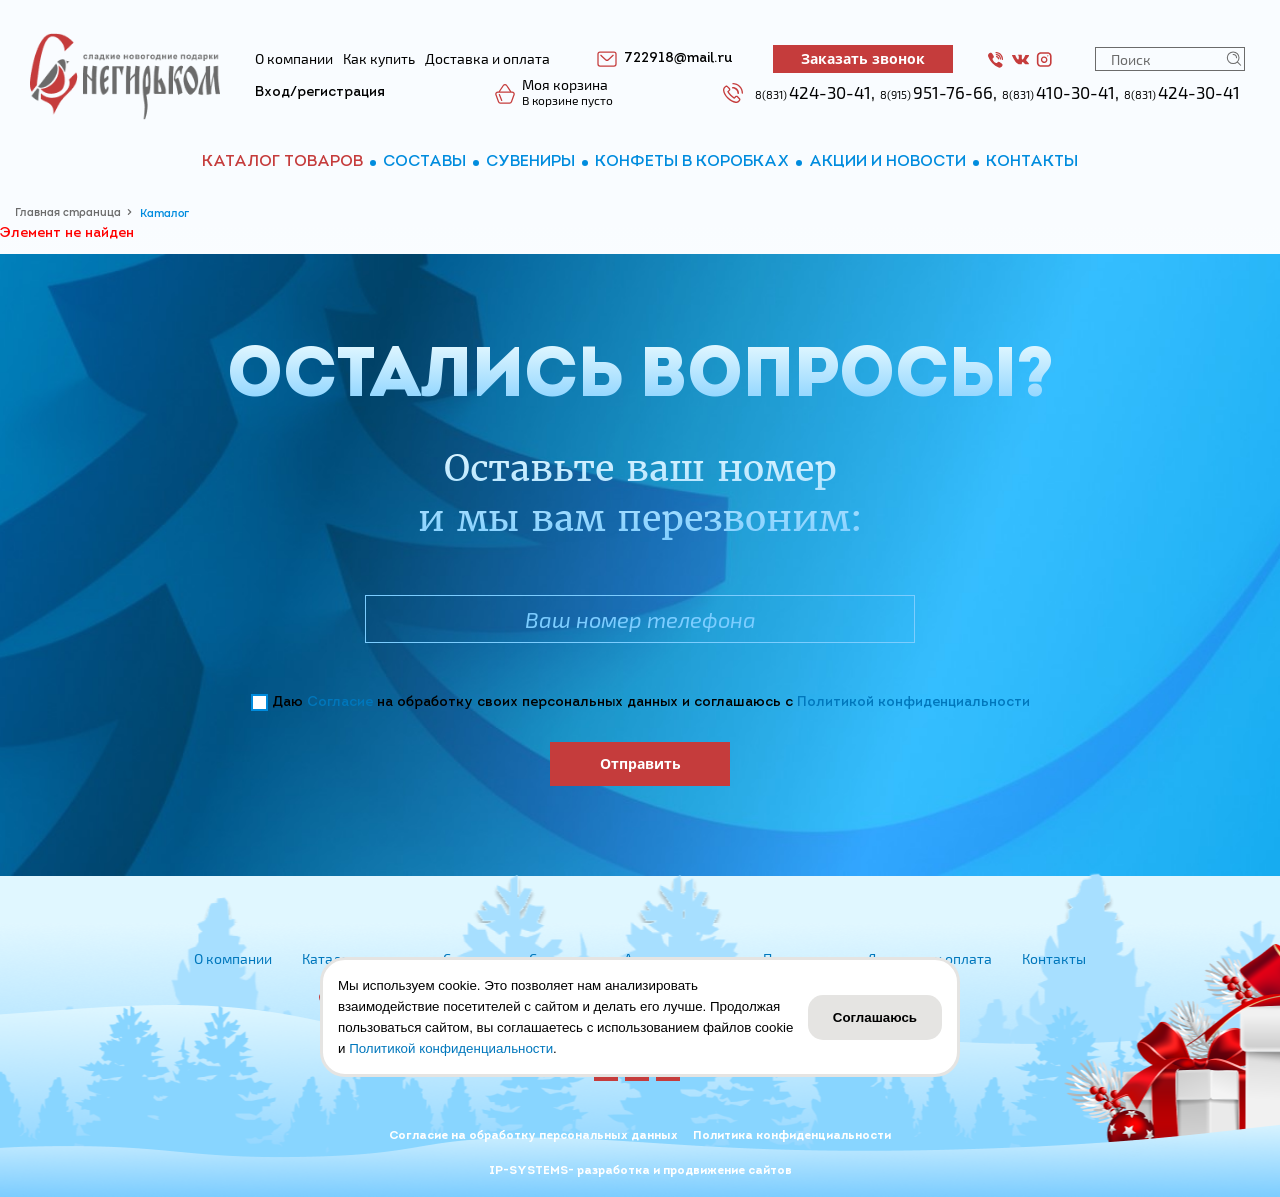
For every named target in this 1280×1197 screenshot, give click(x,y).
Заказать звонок (863, 58)
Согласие (340, 702)
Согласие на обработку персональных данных (533, 1136)
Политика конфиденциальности (792, 1136)
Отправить (640, 763)
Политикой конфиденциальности (913, 702)
